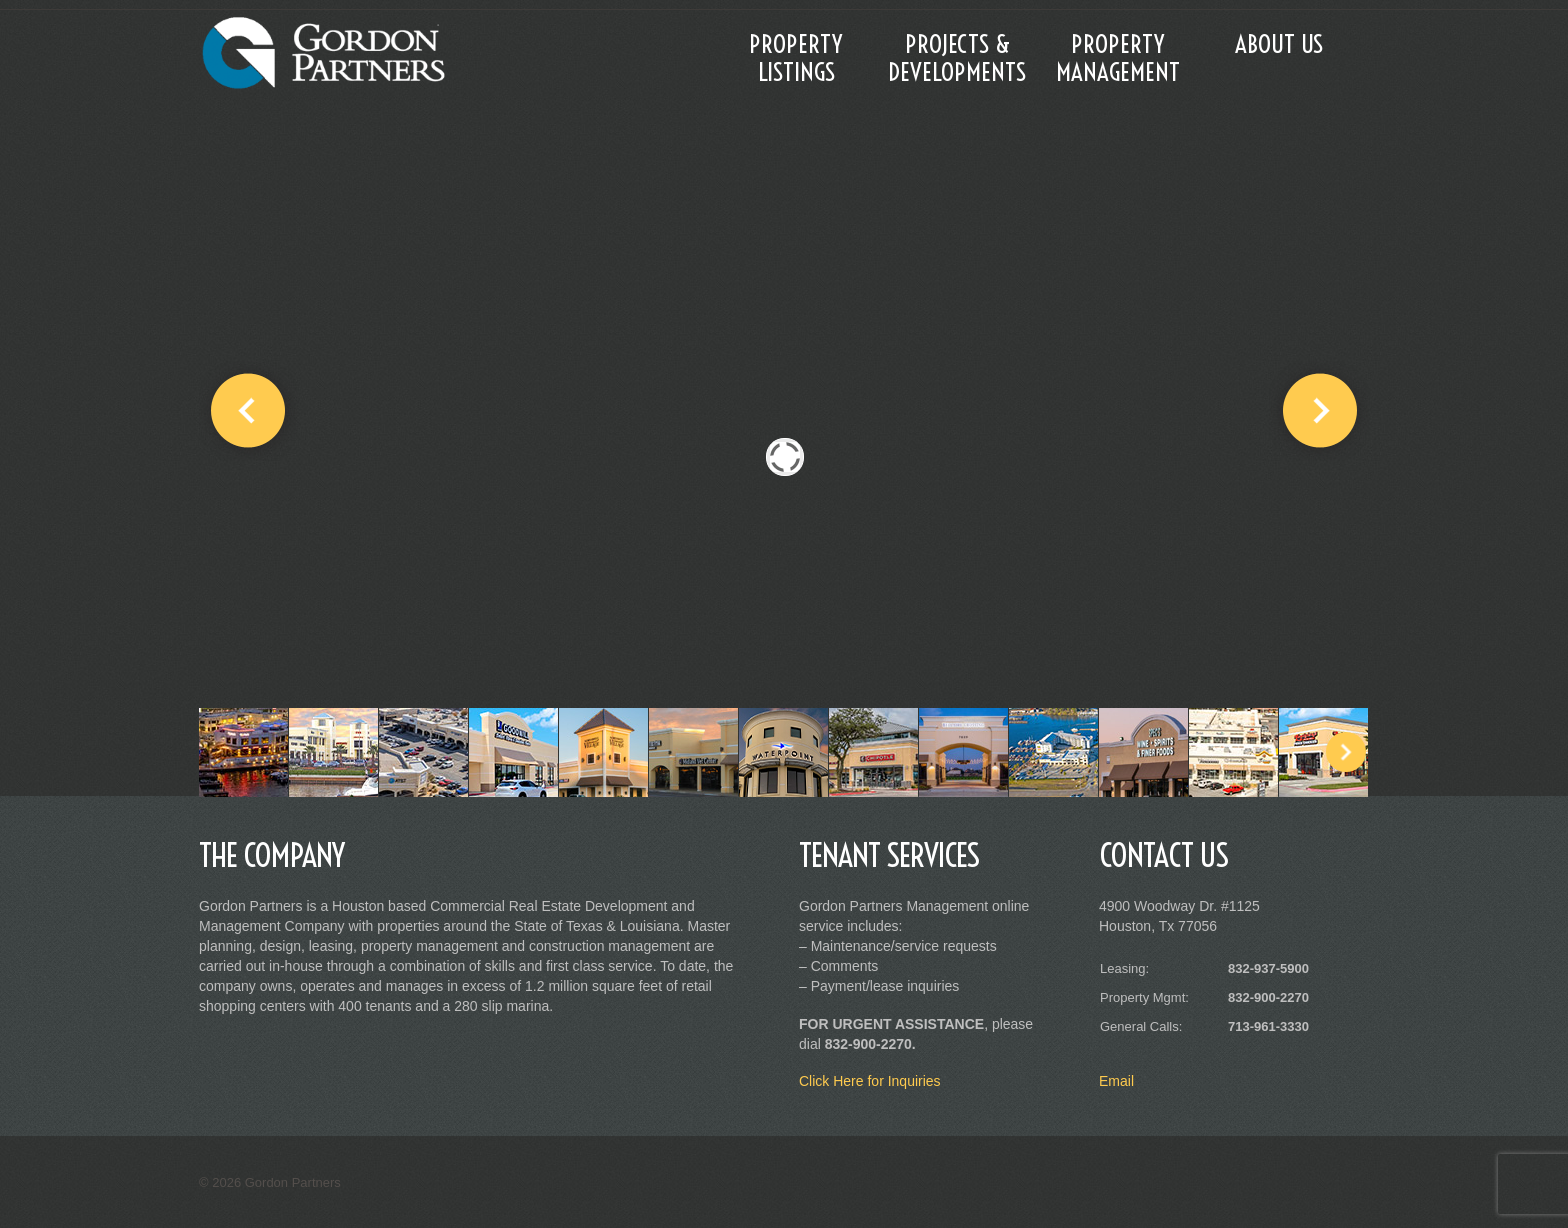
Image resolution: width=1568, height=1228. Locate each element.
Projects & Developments (957, 57)
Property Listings (796, 57)
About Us (1279, 43)
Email (1116, 1081)
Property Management (1118, 57)
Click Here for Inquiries (870, 1081)
